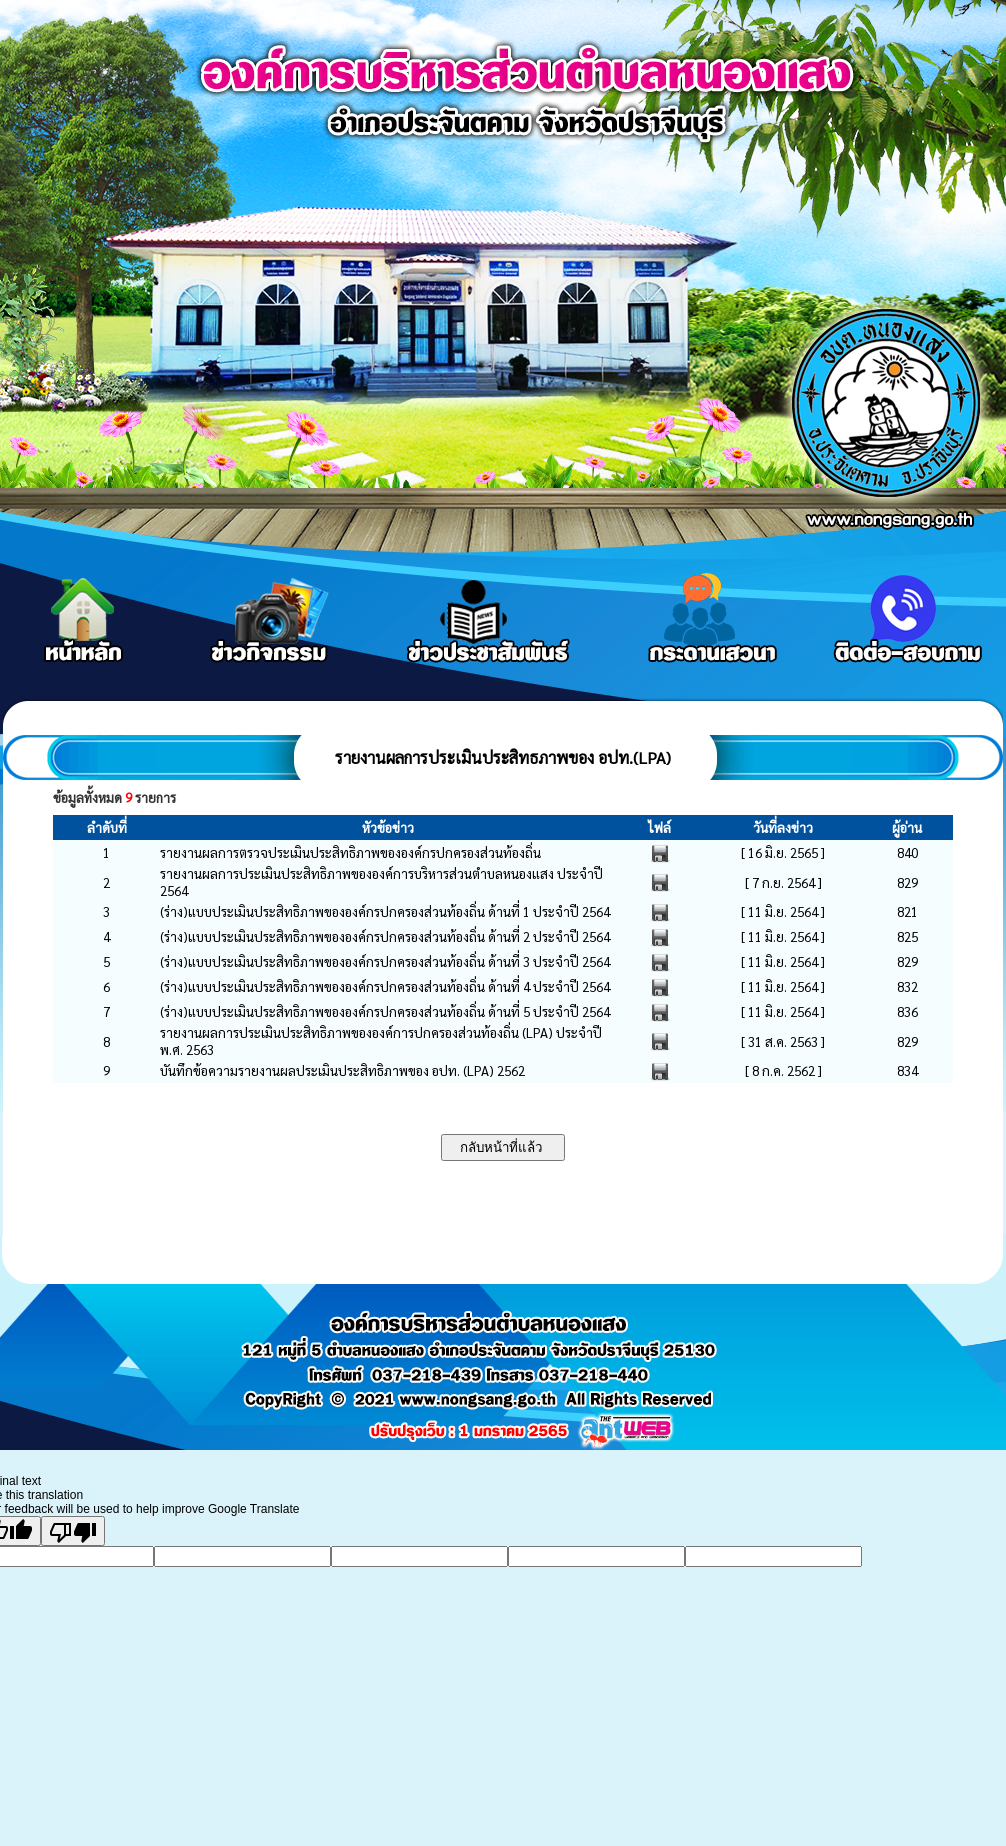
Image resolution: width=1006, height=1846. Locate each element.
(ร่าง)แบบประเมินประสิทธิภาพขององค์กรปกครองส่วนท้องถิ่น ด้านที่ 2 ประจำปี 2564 (385, 936)
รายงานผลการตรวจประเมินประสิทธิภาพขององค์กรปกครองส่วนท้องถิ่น (350, 852)
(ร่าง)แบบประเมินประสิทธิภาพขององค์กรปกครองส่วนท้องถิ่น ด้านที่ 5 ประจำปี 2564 (385, 1011)
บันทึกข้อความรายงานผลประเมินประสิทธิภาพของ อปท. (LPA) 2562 (342, 1070)
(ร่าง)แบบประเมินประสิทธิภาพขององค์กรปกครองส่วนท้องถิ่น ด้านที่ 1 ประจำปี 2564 (385, 911)
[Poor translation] (73, 1531)
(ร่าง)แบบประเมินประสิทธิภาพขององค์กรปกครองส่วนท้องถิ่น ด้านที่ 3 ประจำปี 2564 (385, 961)
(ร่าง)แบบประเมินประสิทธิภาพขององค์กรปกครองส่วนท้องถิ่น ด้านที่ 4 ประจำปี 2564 (385, 986)
